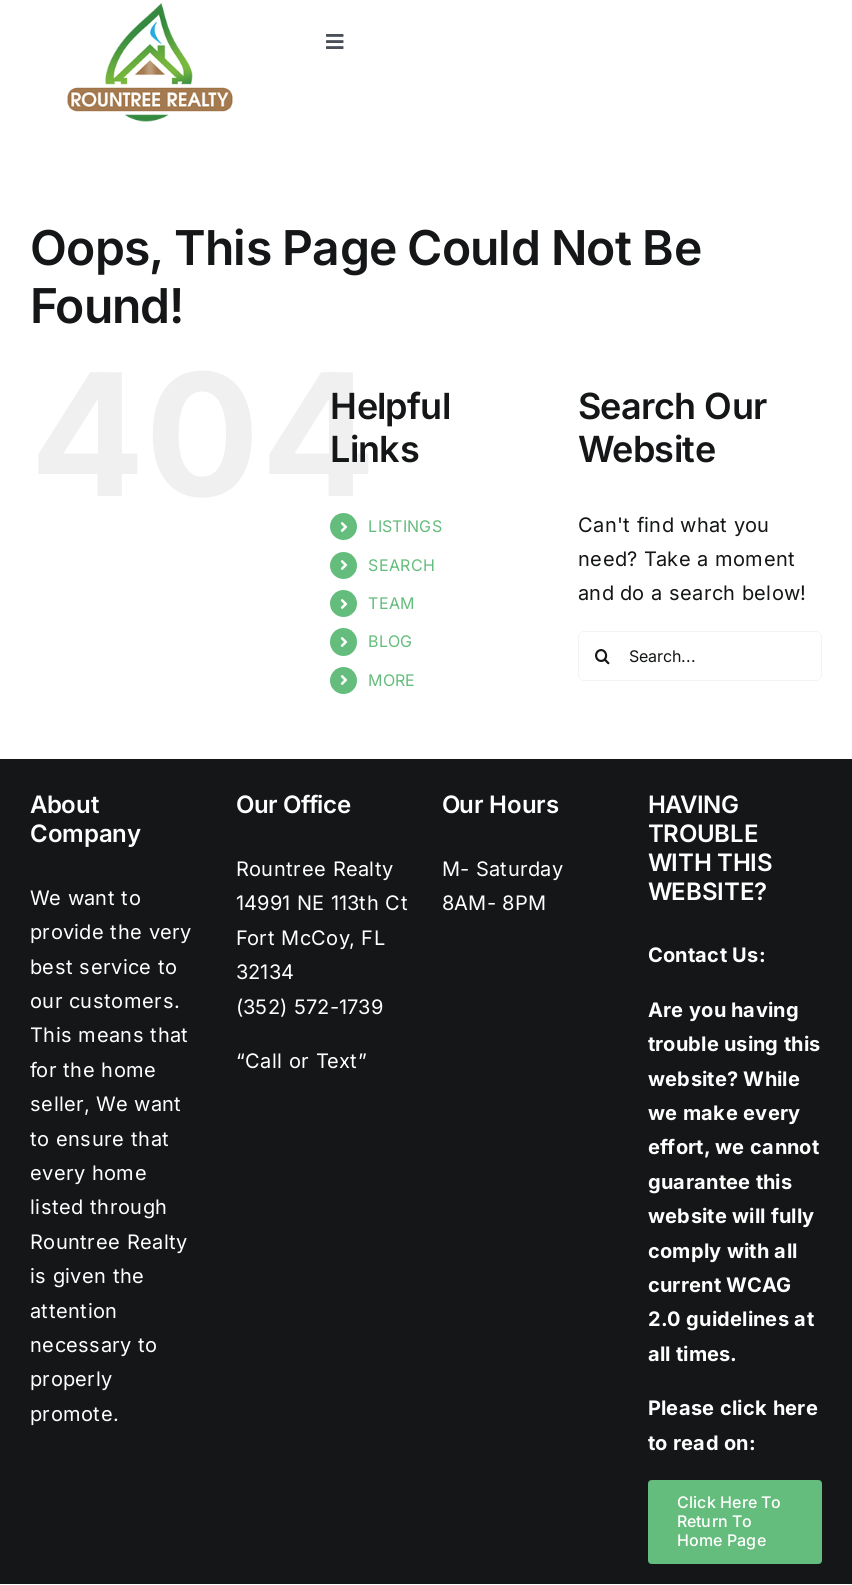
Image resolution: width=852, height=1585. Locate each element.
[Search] (603, 656)
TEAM (391, 603)
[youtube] (812, 10)
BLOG (390, 641)
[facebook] (650, 10)
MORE (391, 680)
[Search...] (700, 656)
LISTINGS (404, 526)
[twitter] (691, 10)
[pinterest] (771, 10)
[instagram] (731, 10)
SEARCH (401, 565)
